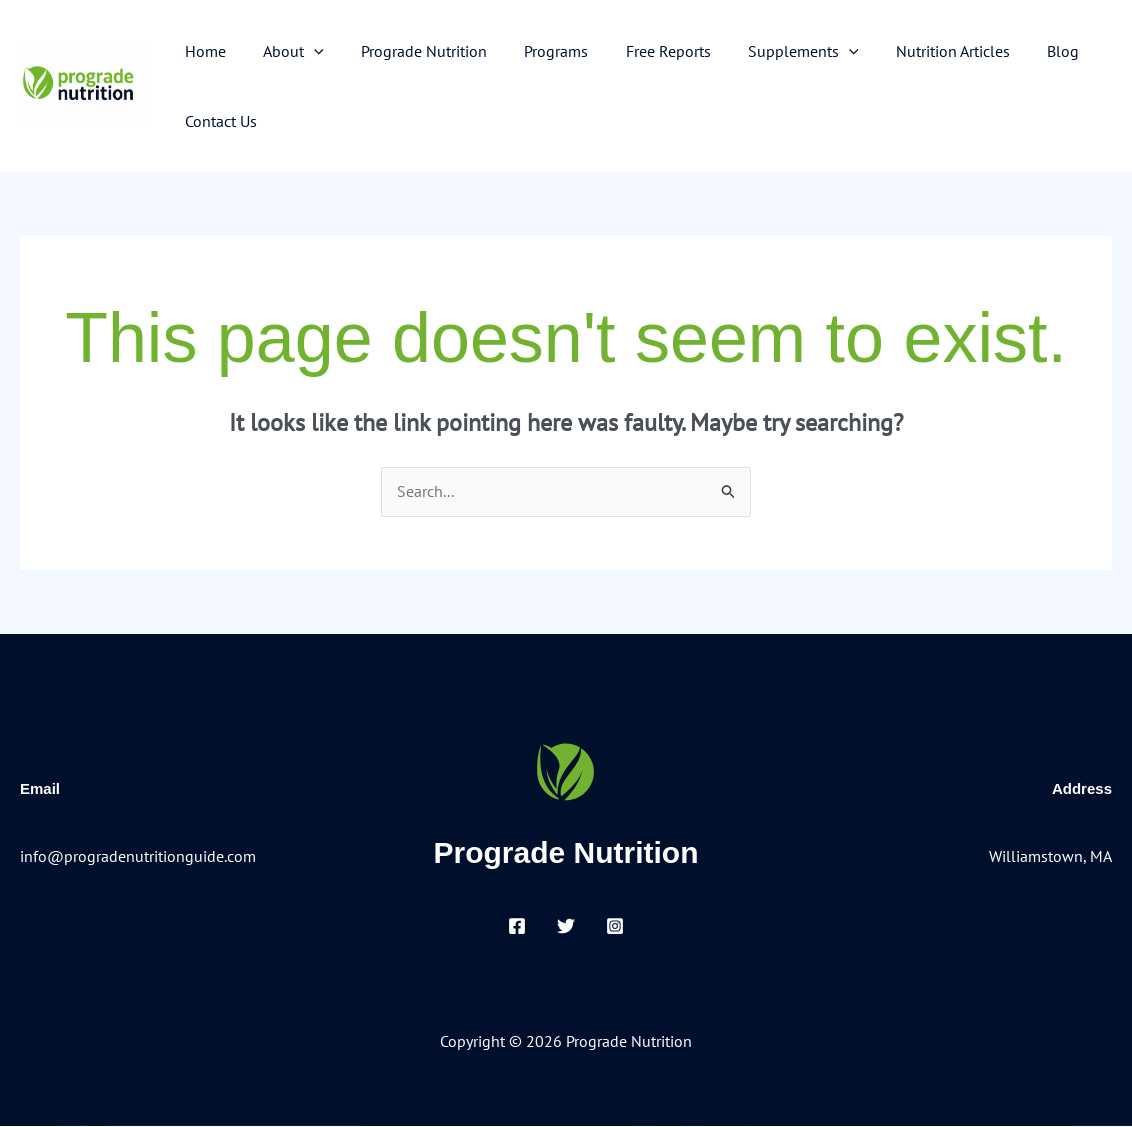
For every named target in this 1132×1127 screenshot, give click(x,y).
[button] (306, 51)
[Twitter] (566, 927)
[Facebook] (517, 927)
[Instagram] (615, 927)
